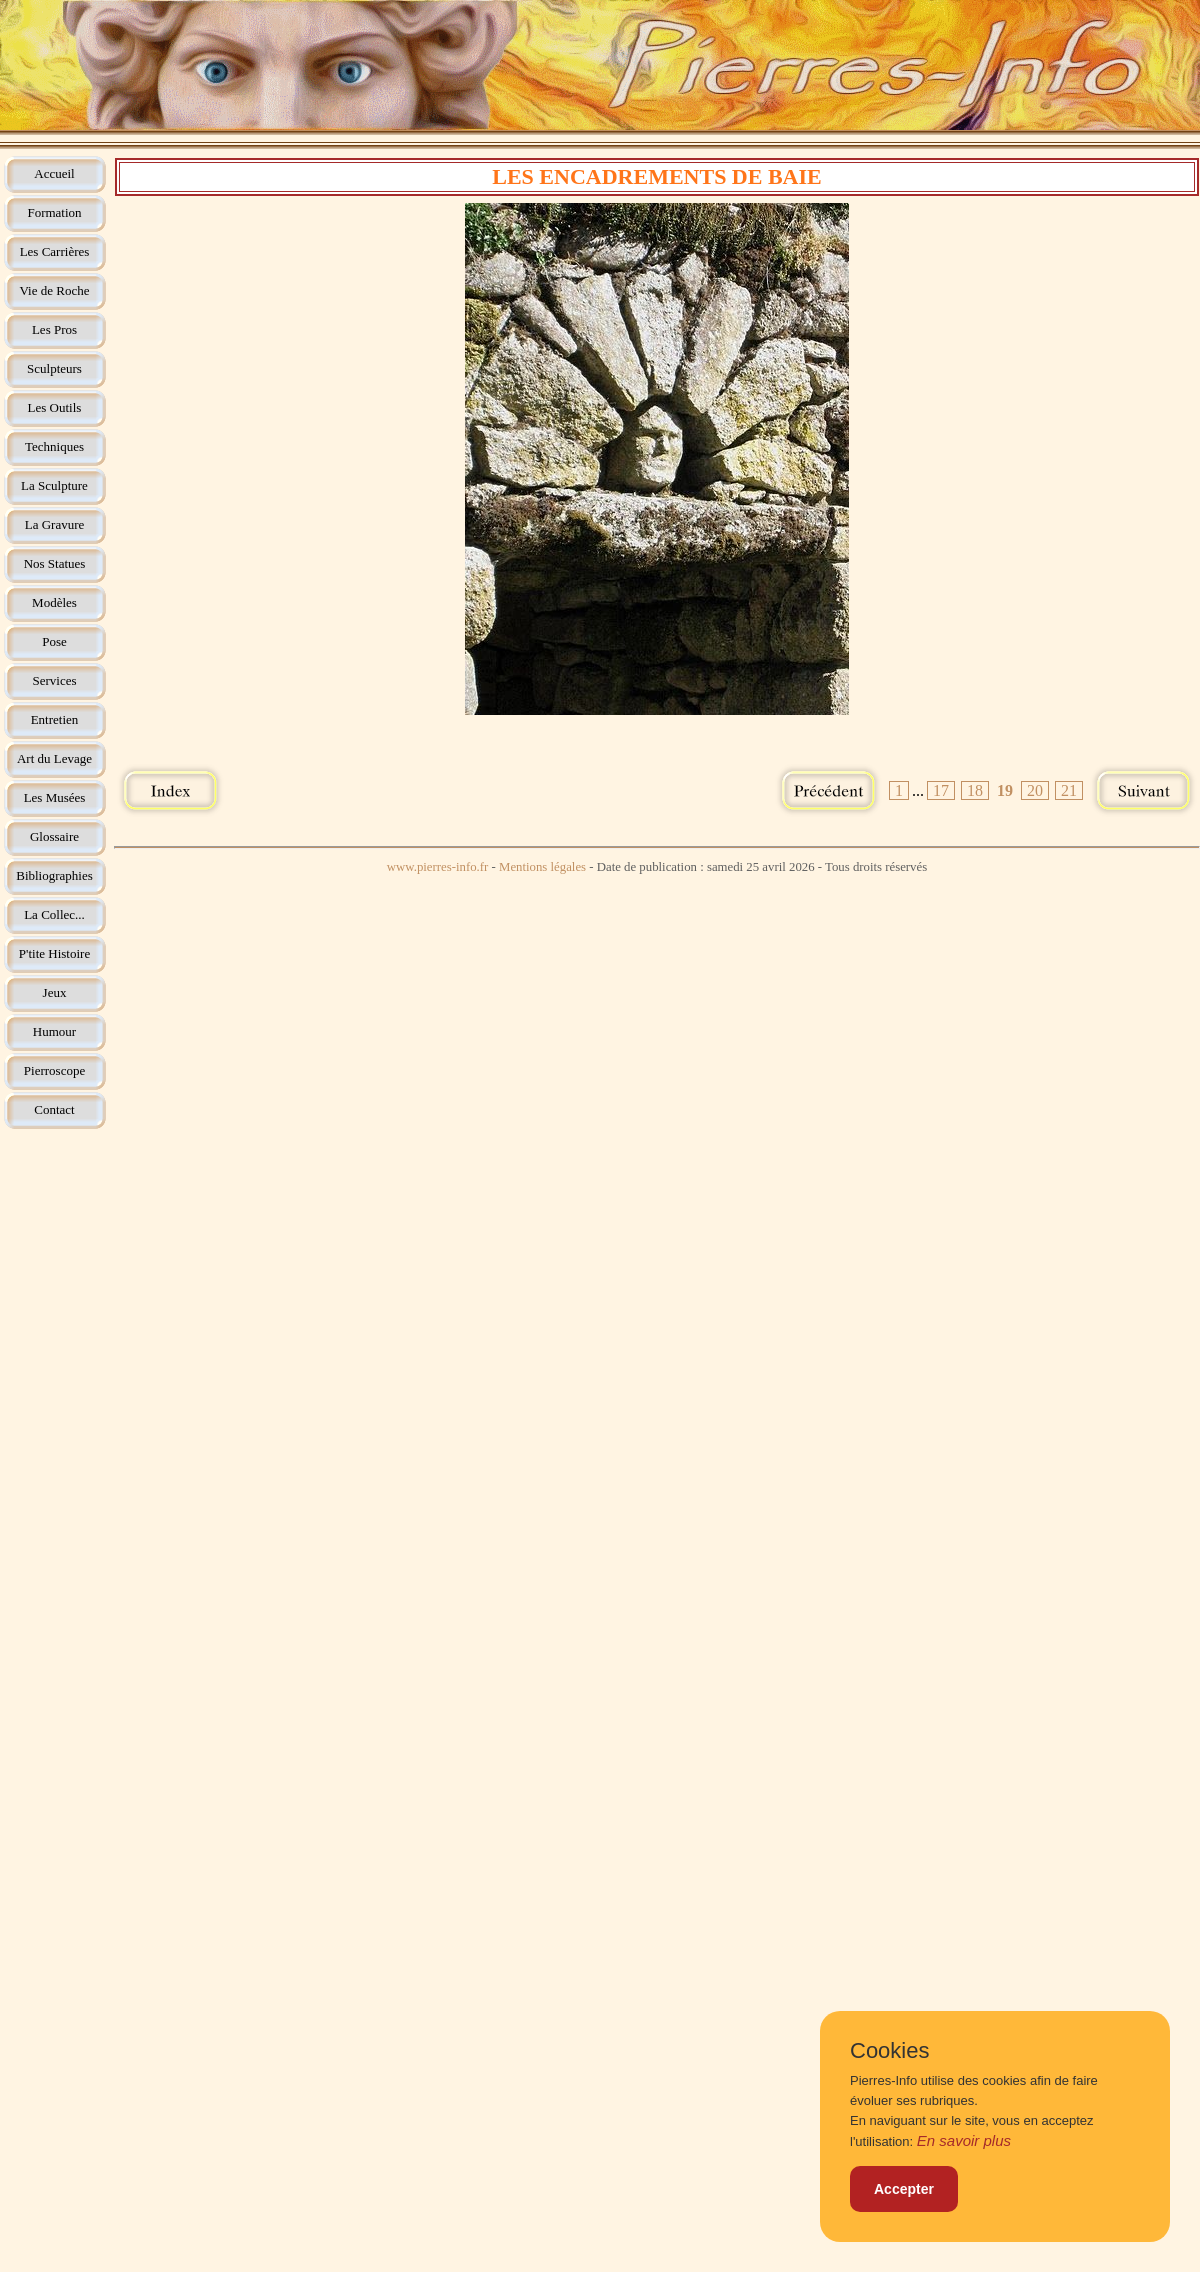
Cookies (889, 2051)
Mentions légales (542, 867)
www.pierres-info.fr (438, 867)
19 (1005, 790)
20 (1035, 790)
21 (1069, 790)
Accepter (904, 2189)
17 (941, 790)
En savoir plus (964, 2140)
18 (975, 790)
